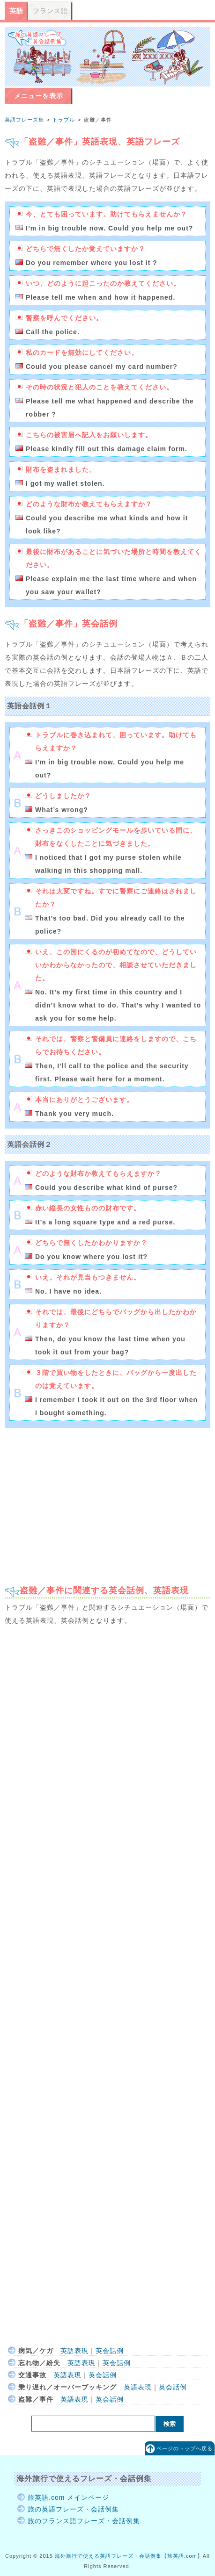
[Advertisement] (107, 1502)
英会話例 (110, 2350)
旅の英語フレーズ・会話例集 (73, 2509)
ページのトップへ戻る (184, 2448)
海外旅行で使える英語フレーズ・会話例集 (108, 2556)
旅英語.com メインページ (68, 2497)
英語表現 (74, 2350)
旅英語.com (182, 2556)
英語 (16, 10)
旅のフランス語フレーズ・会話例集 (84, 2521)
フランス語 (50, 10)
